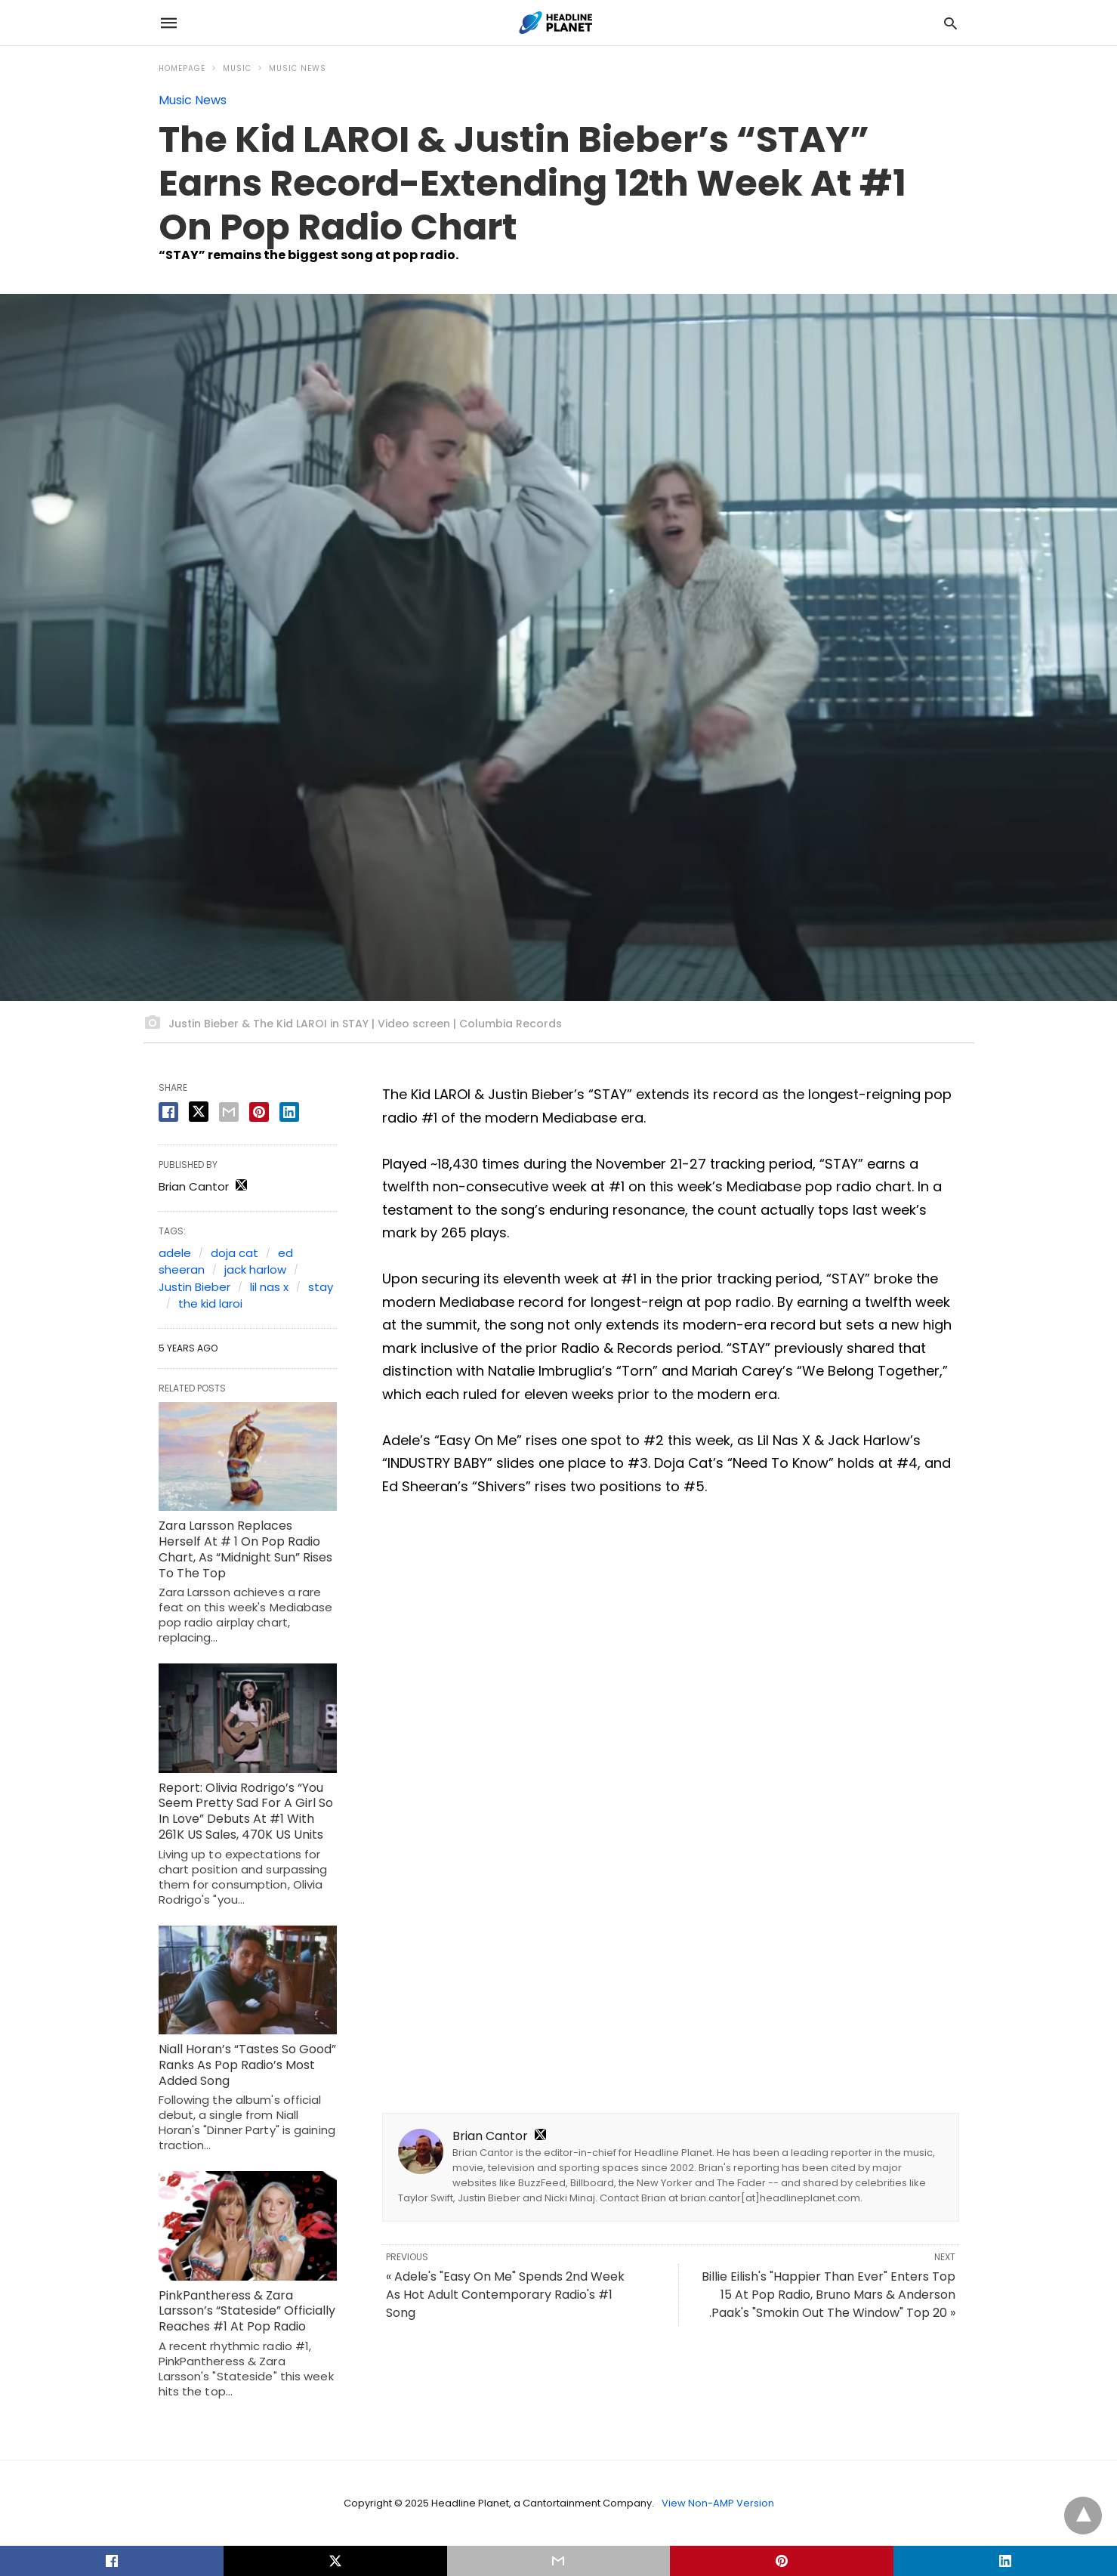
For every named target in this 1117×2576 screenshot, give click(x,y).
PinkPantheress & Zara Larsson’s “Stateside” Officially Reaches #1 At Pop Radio (247, 2311)
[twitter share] (198, 1111)
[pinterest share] (259, 1112)
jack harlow (255, 1269)
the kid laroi (210, 1303)
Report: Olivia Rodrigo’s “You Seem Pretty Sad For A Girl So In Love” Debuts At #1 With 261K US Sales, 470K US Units (246, 1811)
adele (175, 1253)
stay (320, 1287)
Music (237, 68)
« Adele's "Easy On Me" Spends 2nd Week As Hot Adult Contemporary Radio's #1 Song (505, 2294)
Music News (297, 68)
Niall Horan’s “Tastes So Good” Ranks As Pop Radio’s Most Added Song (247, 2065)
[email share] (229, 1112)
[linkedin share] (289, 1112)
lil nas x (269, 1287)
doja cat (234, 1253)
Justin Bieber (194, 1287)
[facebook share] (168, 1112)
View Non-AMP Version (718, 2503)
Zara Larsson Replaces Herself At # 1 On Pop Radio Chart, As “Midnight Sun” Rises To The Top (245, 1549)
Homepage (182, 68)
